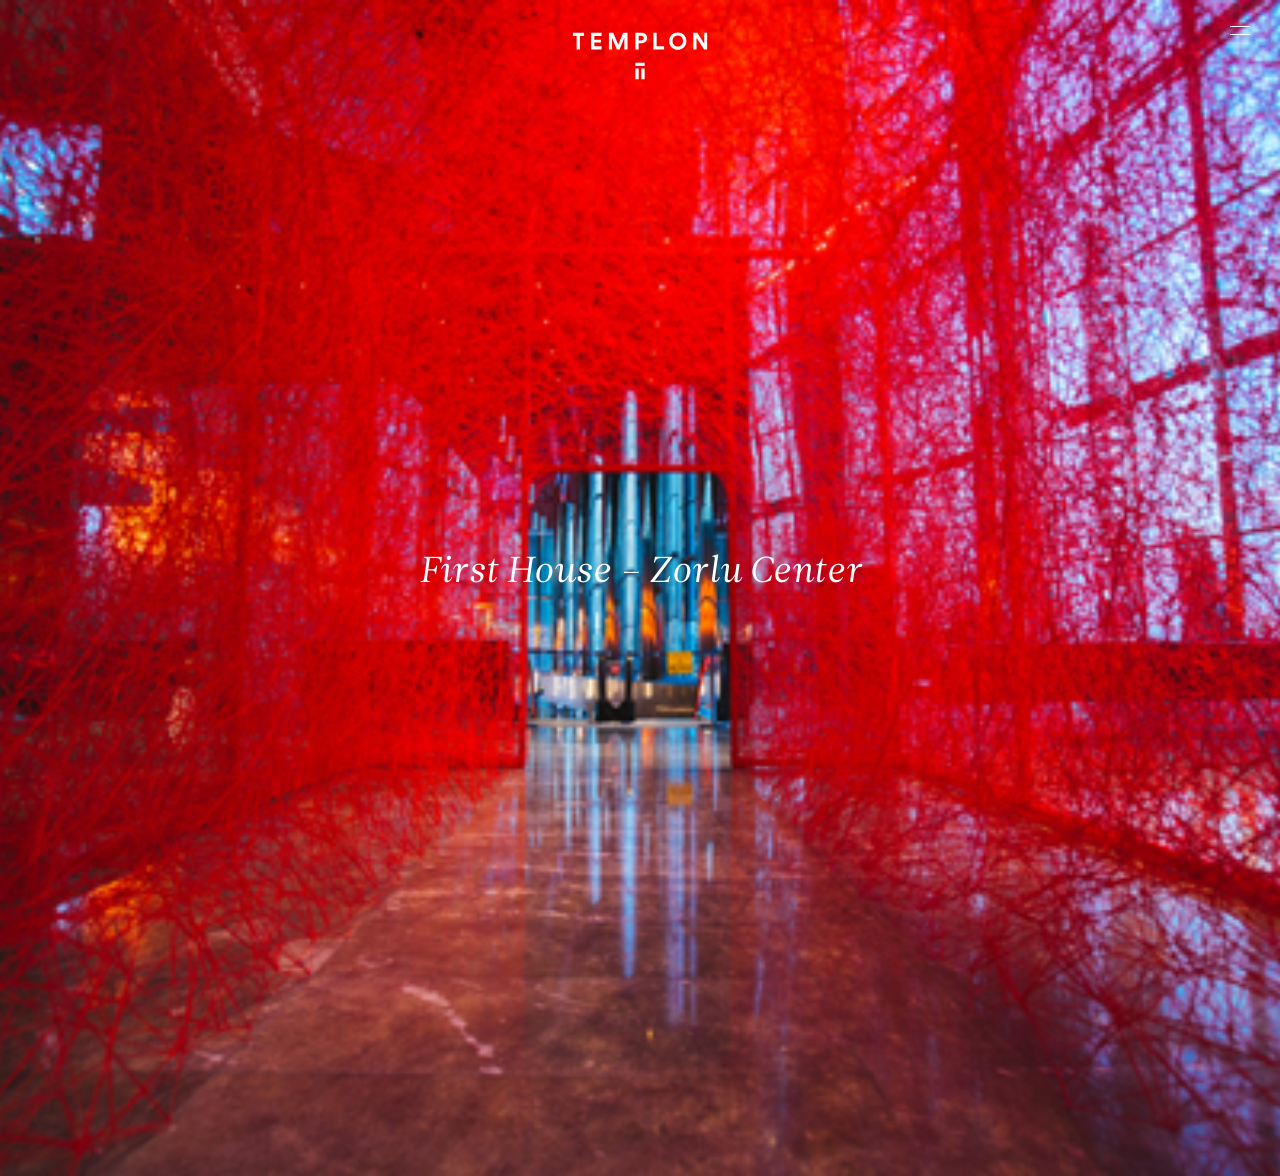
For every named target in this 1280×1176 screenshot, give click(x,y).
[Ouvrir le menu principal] (1240, 30)
